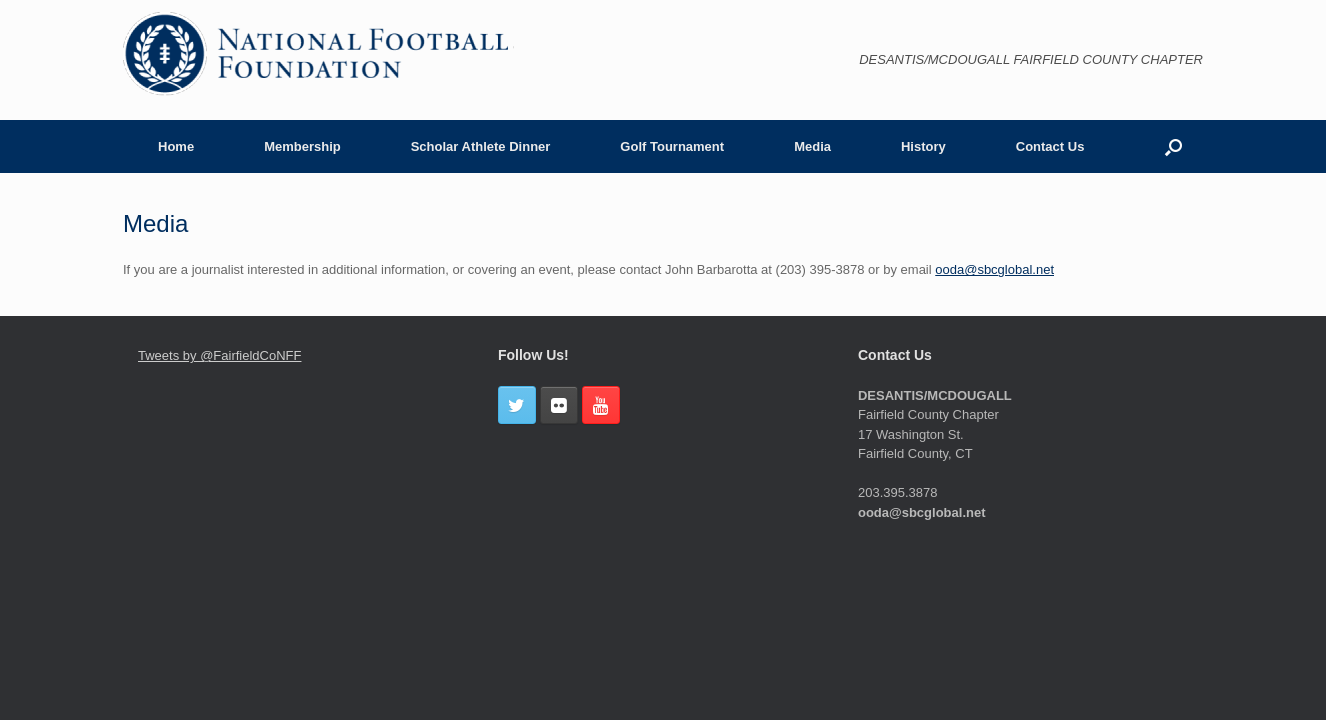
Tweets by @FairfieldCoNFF (219, 355)
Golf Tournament (672, 146)
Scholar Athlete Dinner (481, 146)
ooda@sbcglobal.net (994, 269)
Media (812, 146)
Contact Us (1050, 146)
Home (176, 146)
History (923, 146)
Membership (302, 146)
